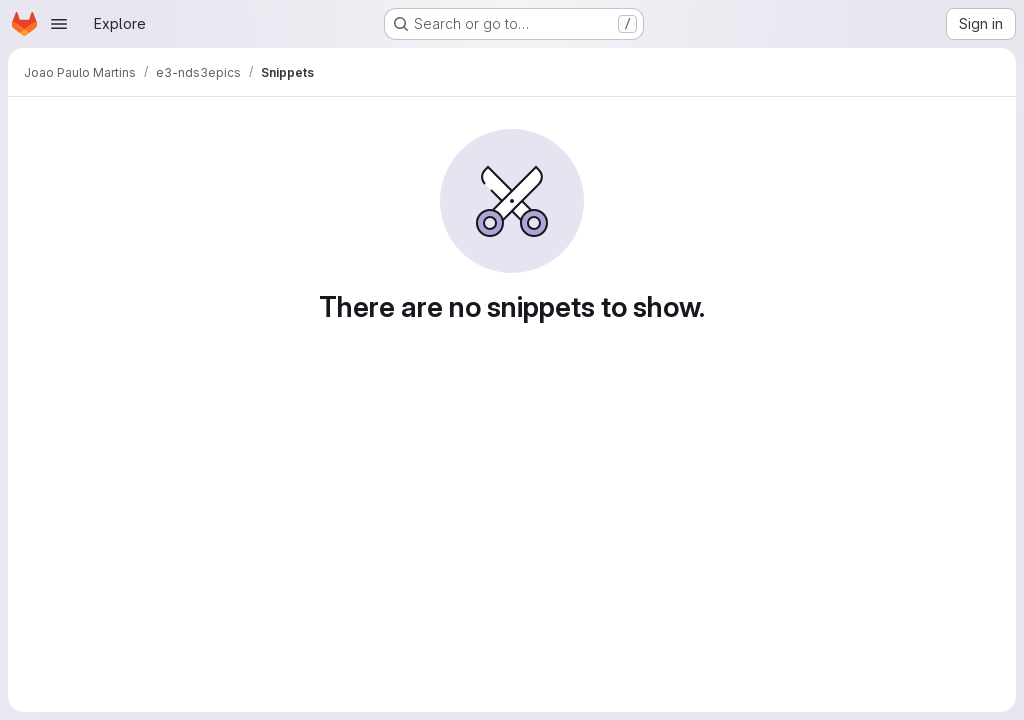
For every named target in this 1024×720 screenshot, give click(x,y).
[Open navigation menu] (59, 24)
